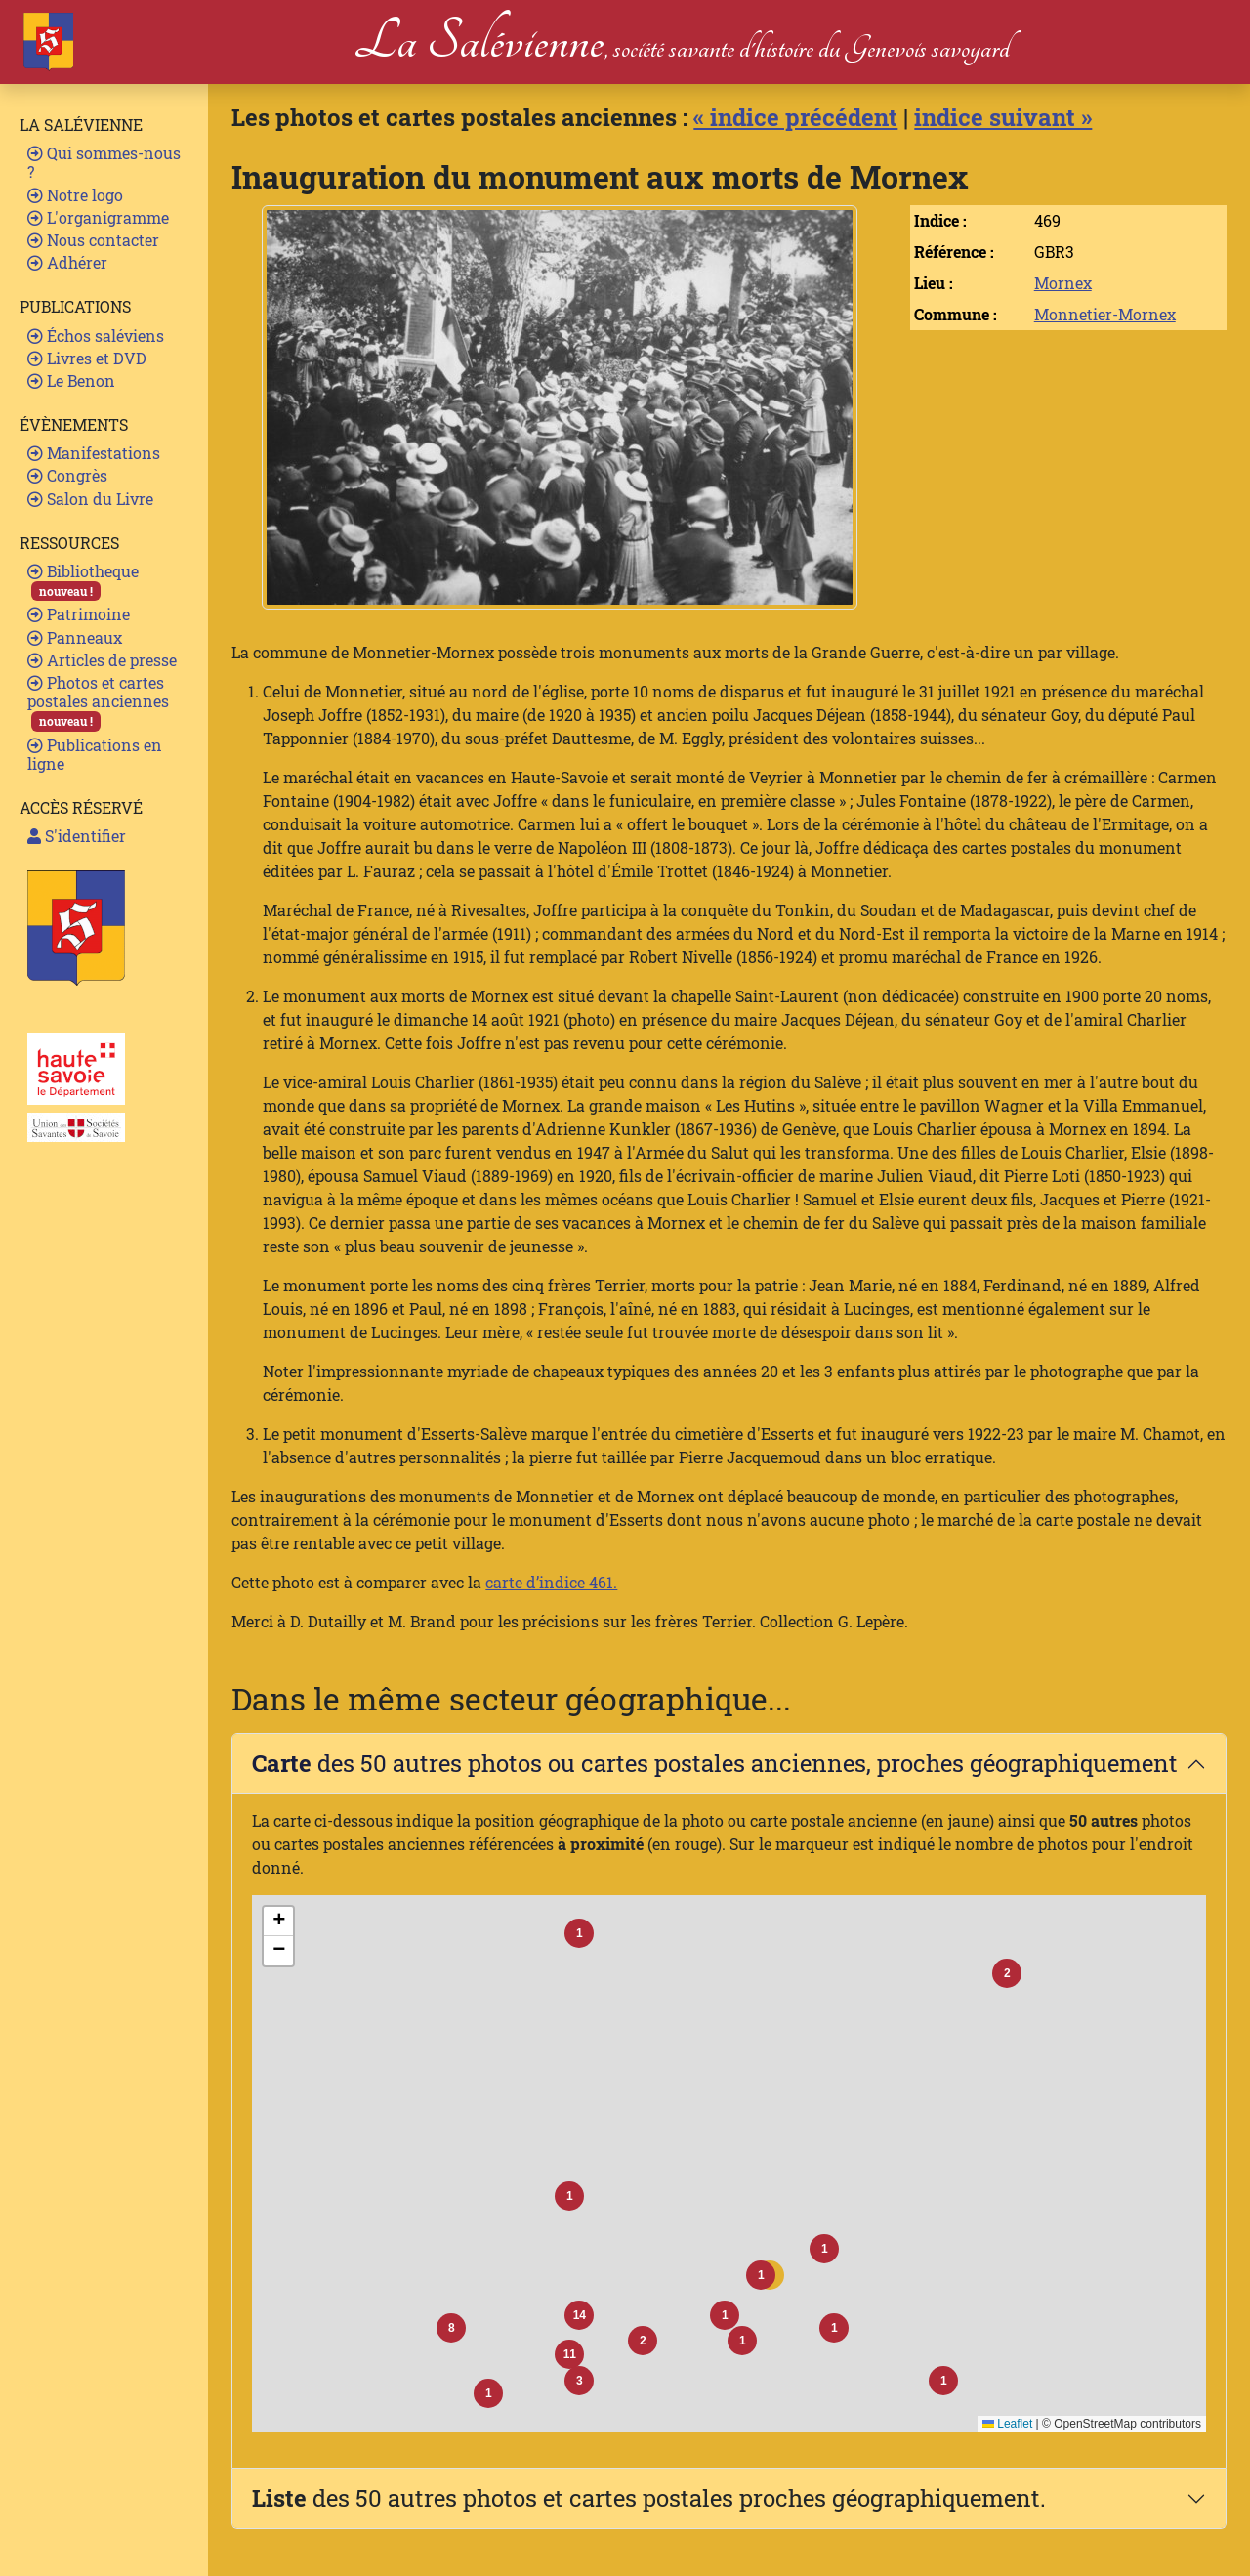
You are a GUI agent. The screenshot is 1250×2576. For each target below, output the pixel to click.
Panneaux (74, 637)
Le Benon (71, 380)
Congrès (67, 475)
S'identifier (76, 835)
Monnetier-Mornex (1105, 314)
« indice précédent (795, 117)
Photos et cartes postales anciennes (98, 702)
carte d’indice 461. (551, 1582)
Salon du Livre (90, 498)
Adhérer (67, 262)
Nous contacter (93, 240)
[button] (760, 2275)
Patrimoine (78, 614)
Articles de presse (102, 660)
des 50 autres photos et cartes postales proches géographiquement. (649, 2497)
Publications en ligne (94, 754)
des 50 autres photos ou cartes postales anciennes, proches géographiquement (715, 1763)
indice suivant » (1003, 117)
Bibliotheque (83, 581)
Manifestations (93, 453)
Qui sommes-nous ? (104, 162)
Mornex (1063, 283)
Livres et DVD (86, 358)
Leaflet (1007, 2423)
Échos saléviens (95, 335)
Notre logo (75, 195)
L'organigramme (98, 217)
